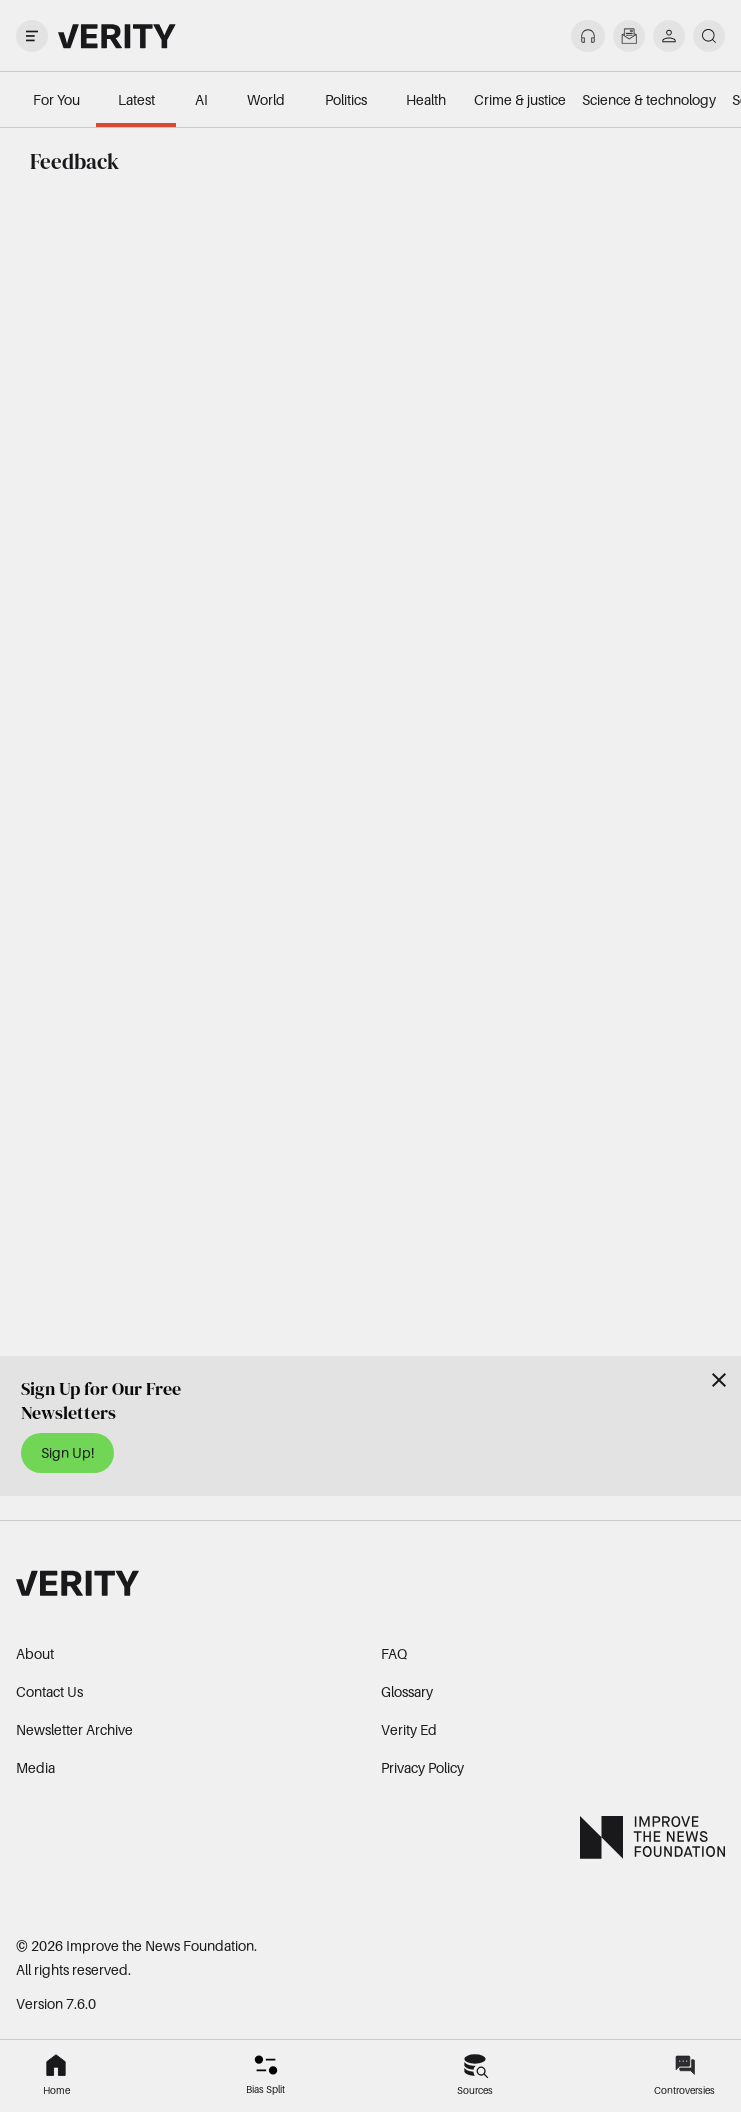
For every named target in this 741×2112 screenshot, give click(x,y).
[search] (709, 36)
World (266, 99)
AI (201, 99)
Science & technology (649, 99)
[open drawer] (32, 36)
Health (426, 99)
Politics (346, 99)
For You (56, 99)
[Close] (719, 1380)
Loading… (371, 746)
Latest (136, 99)
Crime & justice (520, 99)
